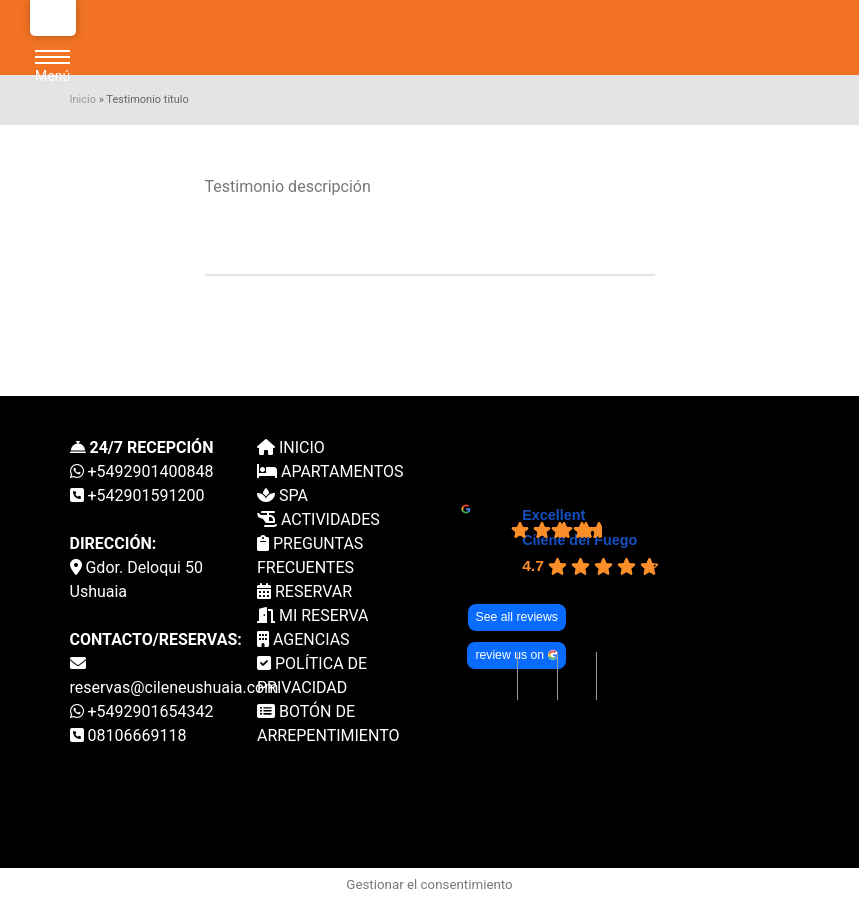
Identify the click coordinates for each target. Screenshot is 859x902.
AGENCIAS (303, 639)
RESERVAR (304, 591)
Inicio (83, 99)
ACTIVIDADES (318, 519)
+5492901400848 (142, 471)
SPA (282, 495)
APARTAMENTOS (330, 471)
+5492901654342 (142, 711)
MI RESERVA (313, 615)
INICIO (291, 447)
